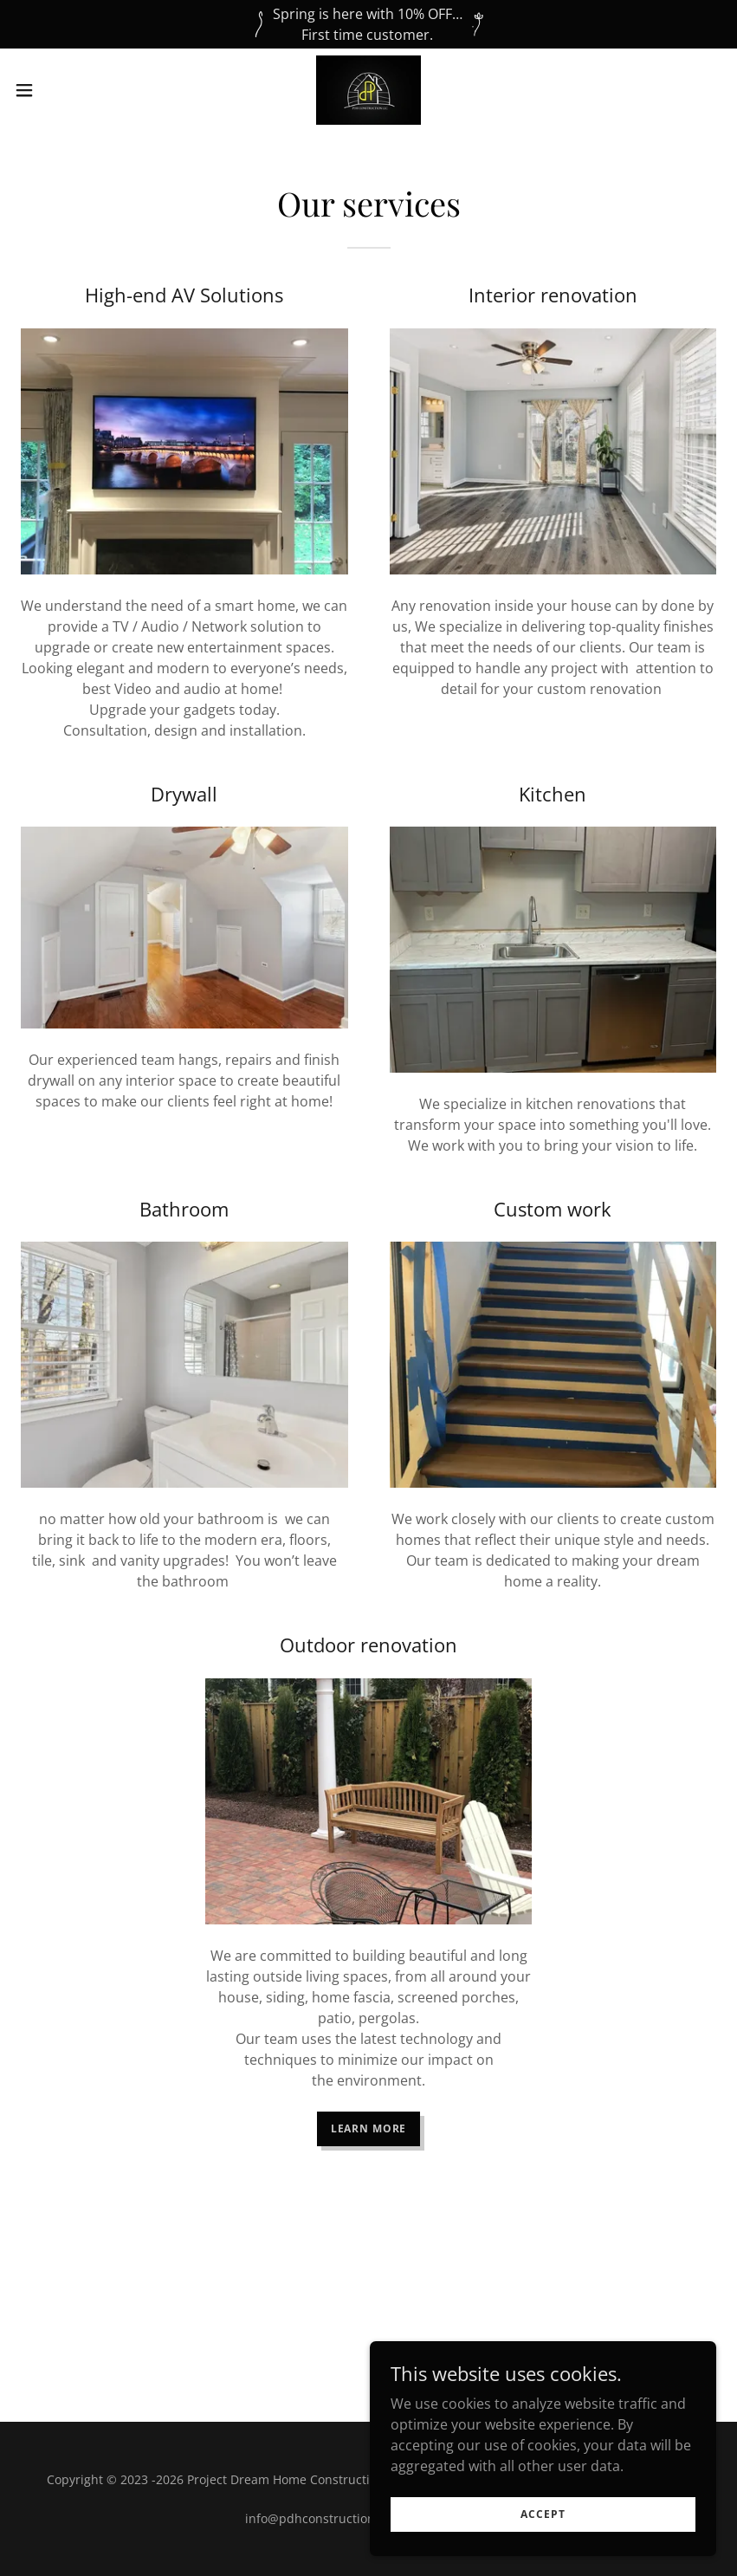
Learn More (369, 2128)
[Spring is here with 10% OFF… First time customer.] (368, 24)
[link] (368, 90)
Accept (542, 2514)
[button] (61, 90)
